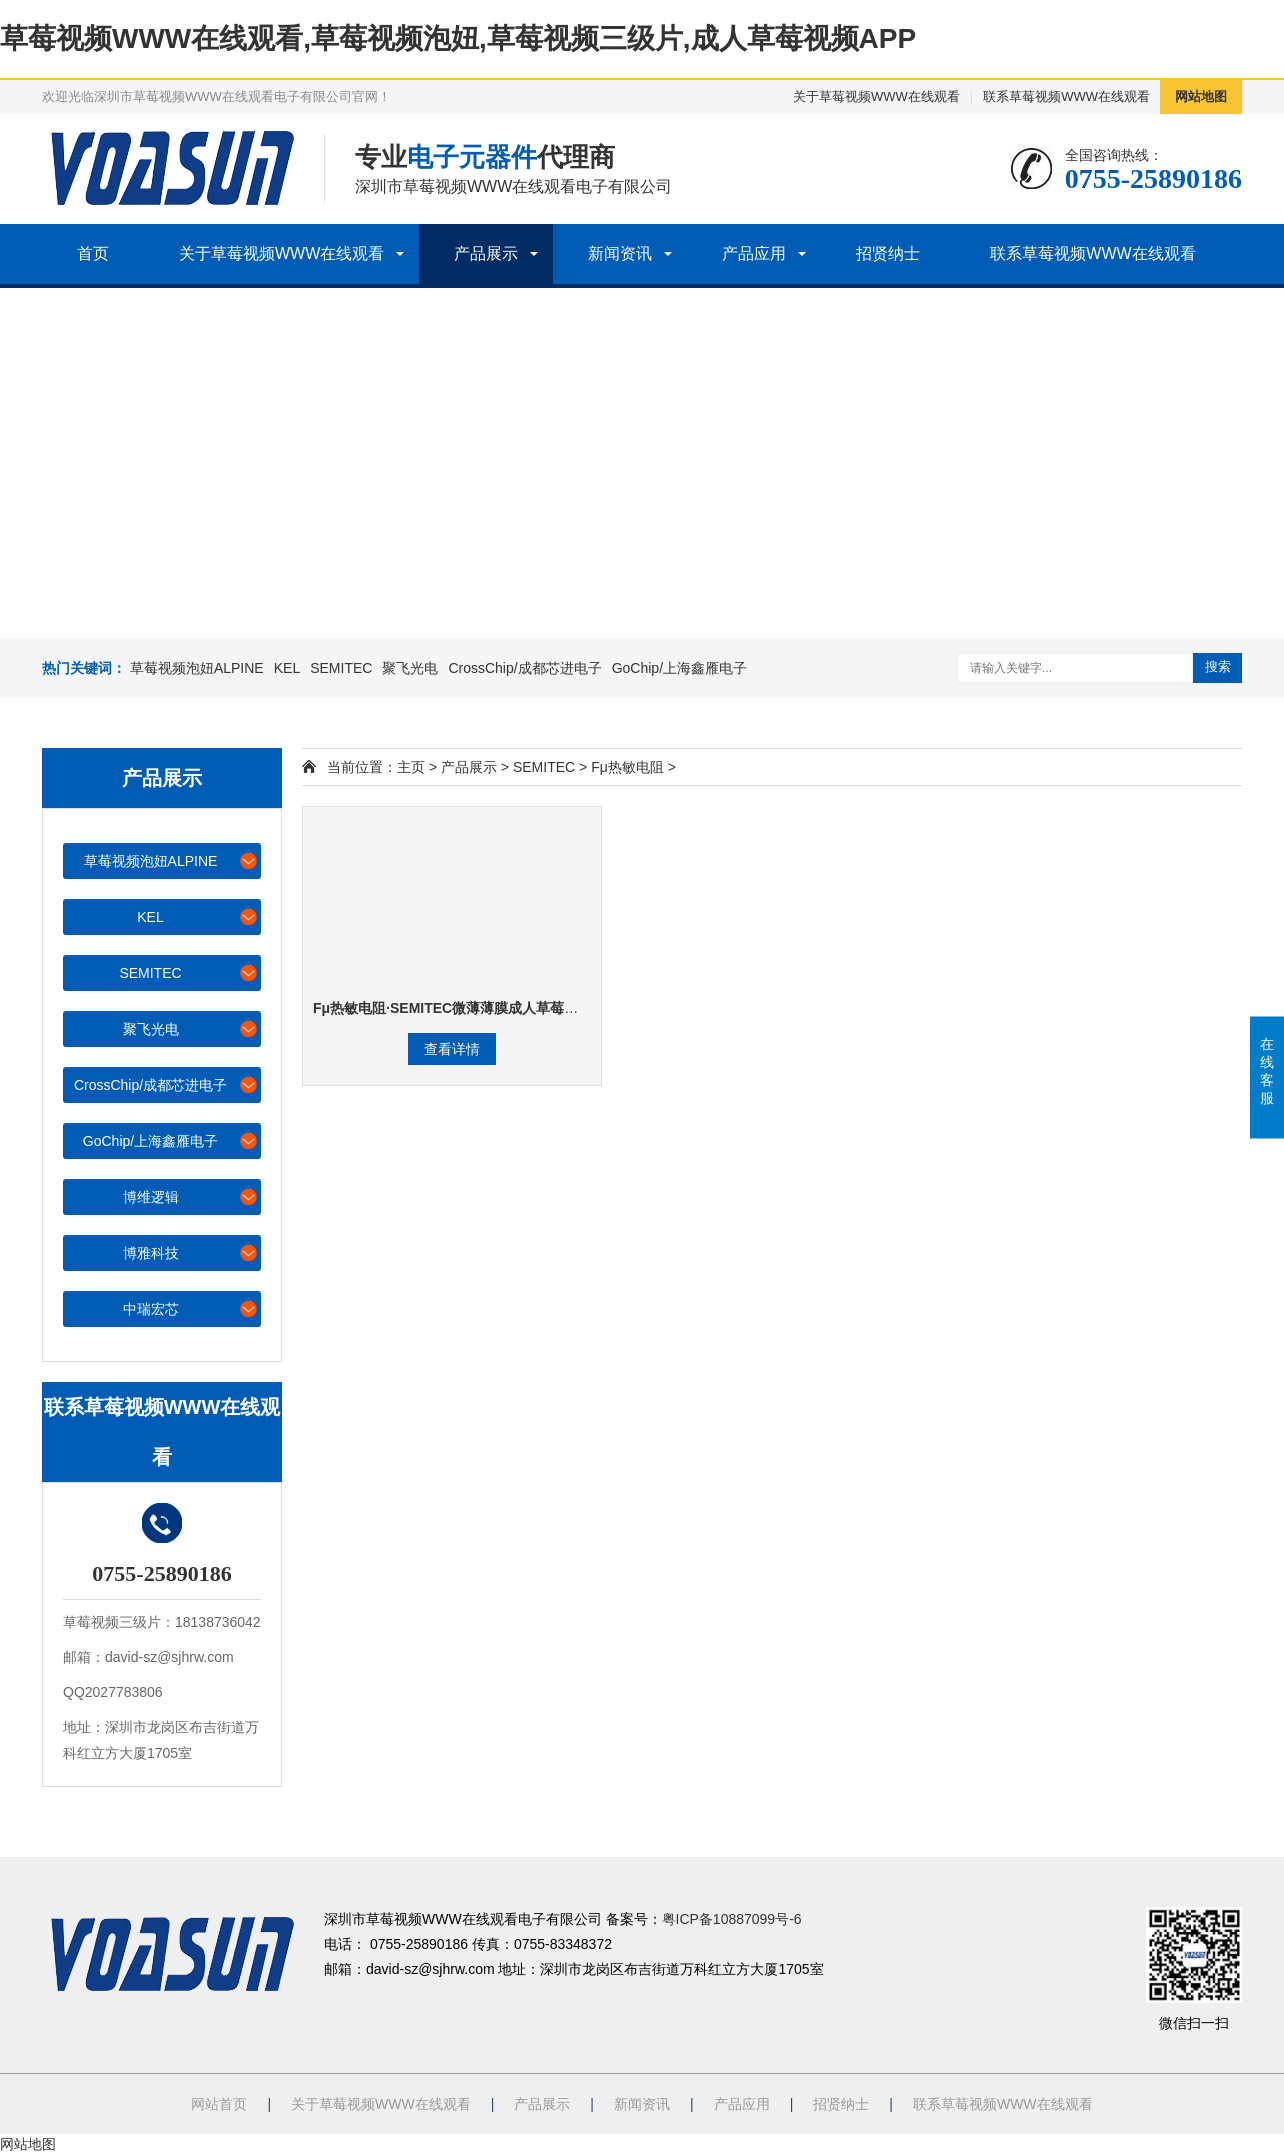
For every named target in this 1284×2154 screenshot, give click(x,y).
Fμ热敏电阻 (627, 767)
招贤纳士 (888, 253)
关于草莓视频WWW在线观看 (876, 96)
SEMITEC (341, 668)
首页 (93, 253)
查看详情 (452, 1049)
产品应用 (754, 253)
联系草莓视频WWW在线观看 (1066, 96)
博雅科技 (191, 1252)
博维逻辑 (191, 1196)
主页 (411, 767)
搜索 (1218, 666)
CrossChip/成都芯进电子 (524, 668)
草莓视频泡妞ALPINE (197, 668)
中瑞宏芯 (191, 1308)
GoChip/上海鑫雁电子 (679, 668)
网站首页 (219, 2104)
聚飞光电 (410, 668)
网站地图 (1201, 96)
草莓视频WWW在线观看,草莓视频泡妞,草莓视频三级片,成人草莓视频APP (458, 38)
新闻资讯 (620, 253)
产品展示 (486, 253)
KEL (287, 668)
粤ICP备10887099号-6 (732, 1919)
